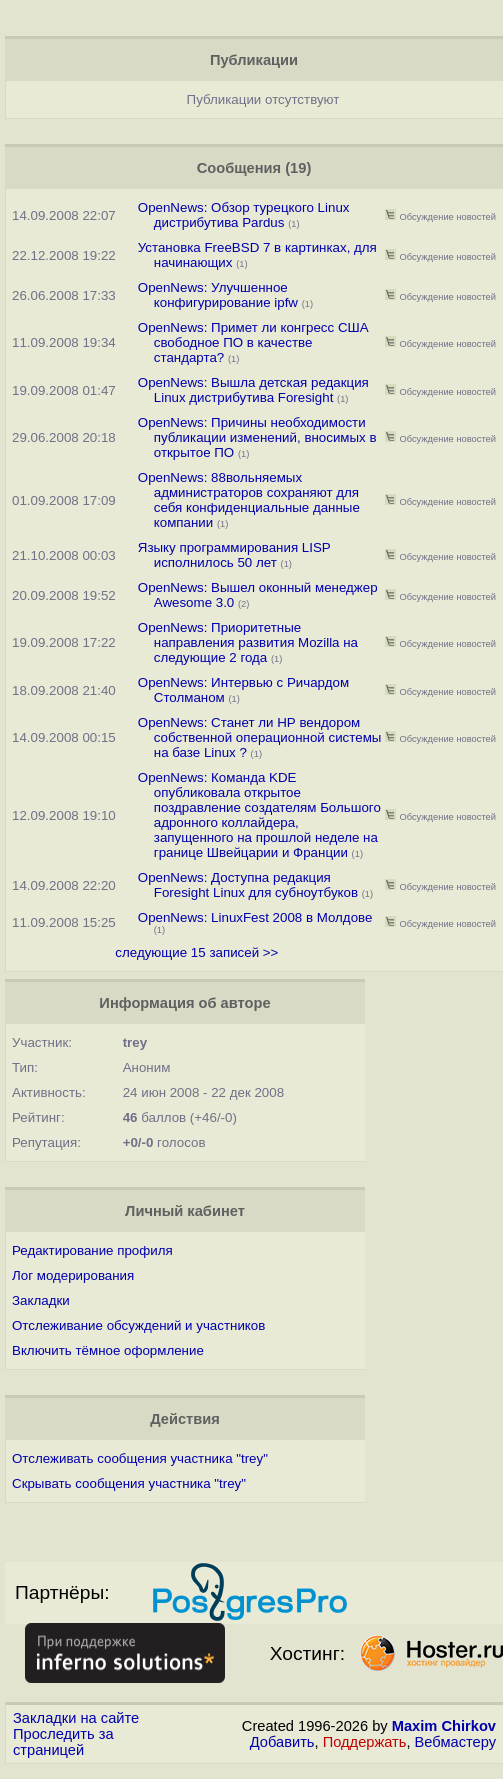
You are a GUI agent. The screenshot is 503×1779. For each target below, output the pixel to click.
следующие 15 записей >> (196, 952)
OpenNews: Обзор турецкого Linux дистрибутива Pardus (244, 215)
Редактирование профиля (92, 1250)
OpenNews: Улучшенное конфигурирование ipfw (218, 295)
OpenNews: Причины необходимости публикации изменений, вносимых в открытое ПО (257, 437)
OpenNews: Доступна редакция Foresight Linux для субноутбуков (248, 885)
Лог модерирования (73, 1275)
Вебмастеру (455, 1742)
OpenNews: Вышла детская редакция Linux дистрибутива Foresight (253, 390)
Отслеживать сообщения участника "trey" (140, 1458)
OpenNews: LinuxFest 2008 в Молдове (255, 917)
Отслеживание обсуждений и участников (138, 1325)
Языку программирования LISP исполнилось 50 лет (234, 555)
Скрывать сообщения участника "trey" (129, 1483)
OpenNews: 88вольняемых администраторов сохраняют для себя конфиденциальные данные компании (249, 500)
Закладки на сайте (76, 1718)
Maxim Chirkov (444, 1726)
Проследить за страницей (63, 1742)
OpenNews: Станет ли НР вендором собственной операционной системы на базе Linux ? (260, 737)
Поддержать (365, 1742)
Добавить (282, 1742)
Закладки (41, 1300)
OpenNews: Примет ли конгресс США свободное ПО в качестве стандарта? (253, 342)
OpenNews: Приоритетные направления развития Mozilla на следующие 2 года (248, 642)
